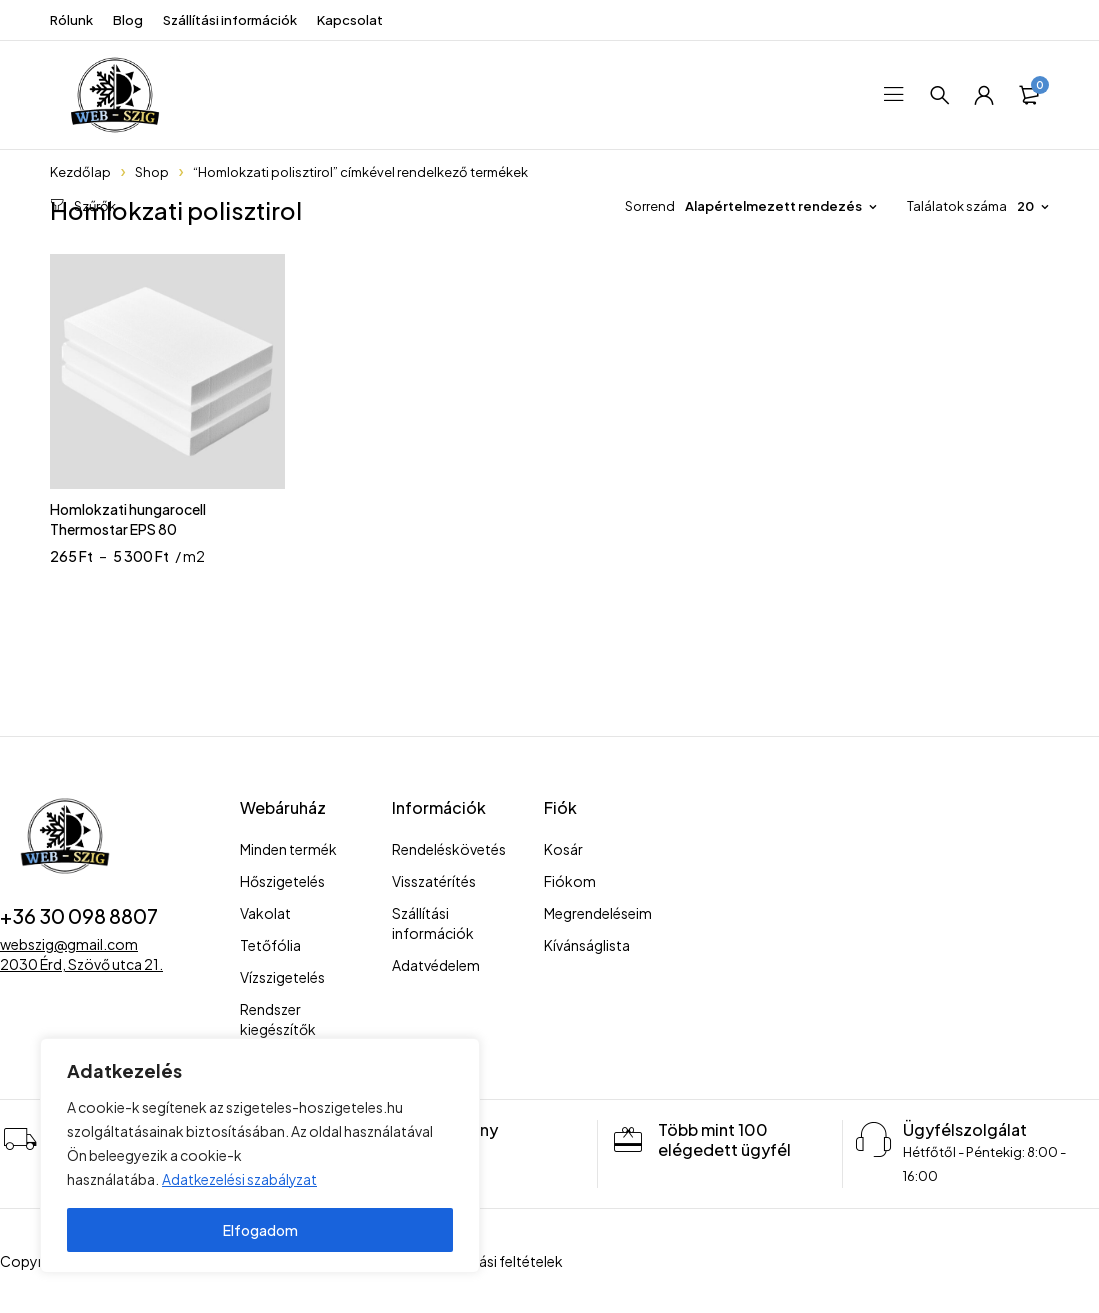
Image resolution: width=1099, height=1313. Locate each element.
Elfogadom (260, 1230)
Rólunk (71, 20)
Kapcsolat (350, 20)
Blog (128, 20)
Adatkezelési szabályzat (240, 1180)
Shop (152, 172)
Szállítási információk (230, 20)
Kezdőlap (80, 172)
